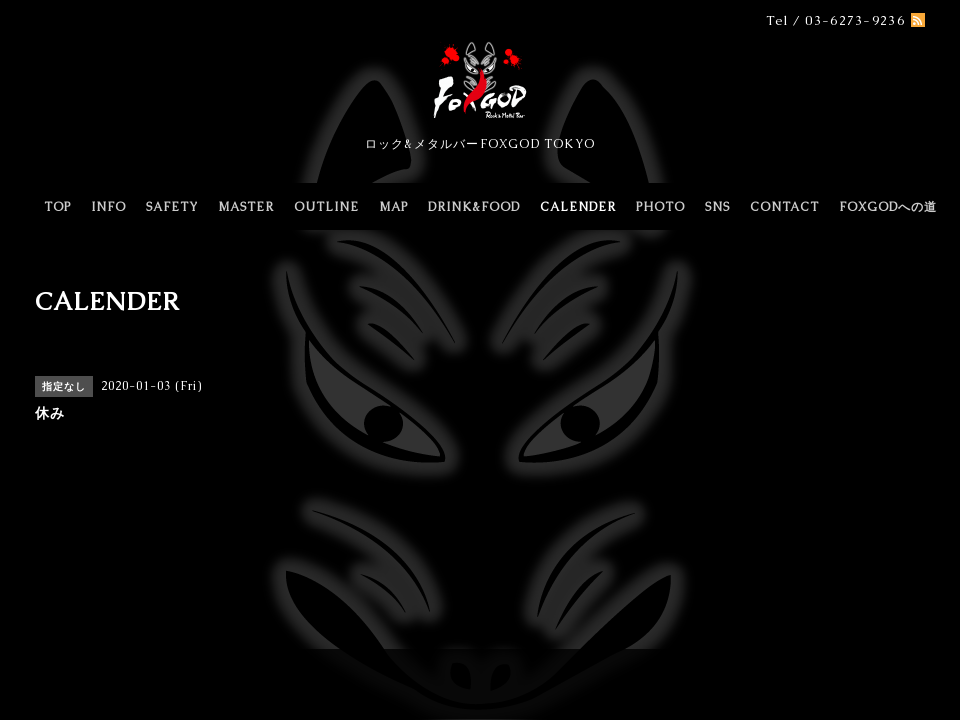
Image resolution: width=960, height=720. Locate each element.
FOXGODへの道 (888, 207)
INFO (108, 207)
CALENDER (578, 207)
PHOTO (660, 207)
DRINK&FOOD (474, 207)
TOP (57, 207)
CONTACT (784, 207)
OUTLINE (326, 207)
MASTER (246, 207)
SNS (717, 207)
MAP (393, 207)
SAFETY (172, 207)
